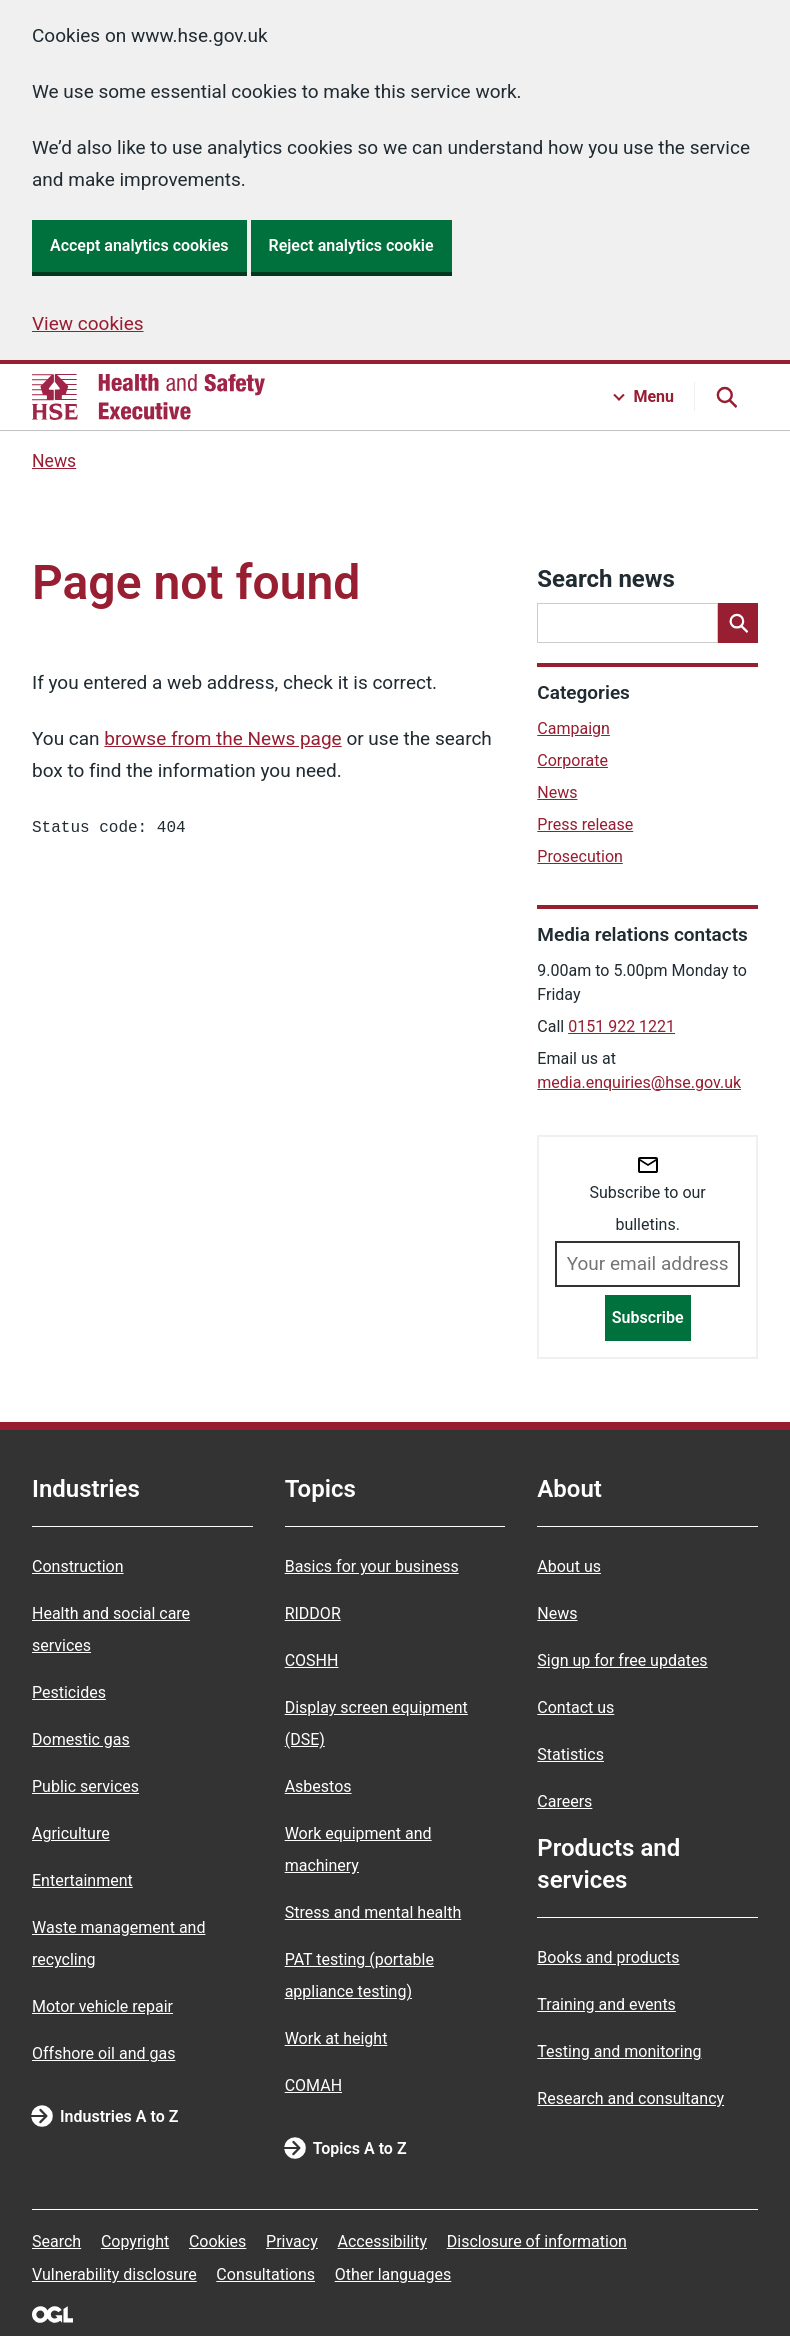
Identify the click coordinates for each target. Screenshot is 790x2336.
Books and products (608, 1957)
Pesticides (69, 1692)
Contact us (575, 1707)
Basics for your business (372, 1566)
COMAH (313, 2085)
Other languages (393, 2274)
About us (569, 1566)
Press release (585, 824)
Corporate (572, 760)
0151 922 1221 (621, 1026)
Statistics (570, 1754)
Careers (564, 1801)
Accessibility (382, 2241)
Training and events (606, 2004)
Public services (85, 1786)
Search (56, 2241)
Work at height (336, 2038)
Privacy (292, 2241)
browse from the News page (222, 738)
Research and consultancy (630, 2098)
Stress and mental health (373, 1912)
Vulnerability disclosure (114, 2274)
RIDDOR (313, 1613)
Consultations (265, 2274)
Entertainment (82, 1880)
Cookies (217, 2241)
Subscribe (648, 1317)
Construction (78, 1566)
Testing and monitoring (619, 2051)
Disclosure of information (537, 2241)
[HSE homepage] (148, 397)
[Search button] (726, 397)
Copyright (135, 2241)
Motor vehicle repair (102, 2006)
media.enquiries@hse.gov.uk (639, 1082)
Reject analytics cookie (351, 245)
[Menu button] (644, 397)
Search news (605, 579)
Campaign (573, 728)
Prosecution (580, 856)
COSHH (312, 1660)
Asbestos (318, 1786)
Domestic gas (81, 1739)
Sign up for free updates (622, 1660)
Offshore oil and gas (103, 2053)
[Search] (738, 623)
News (54, 461)
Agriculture (71, 1833)
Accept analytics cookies (139, 245)
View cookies (88, 323)
